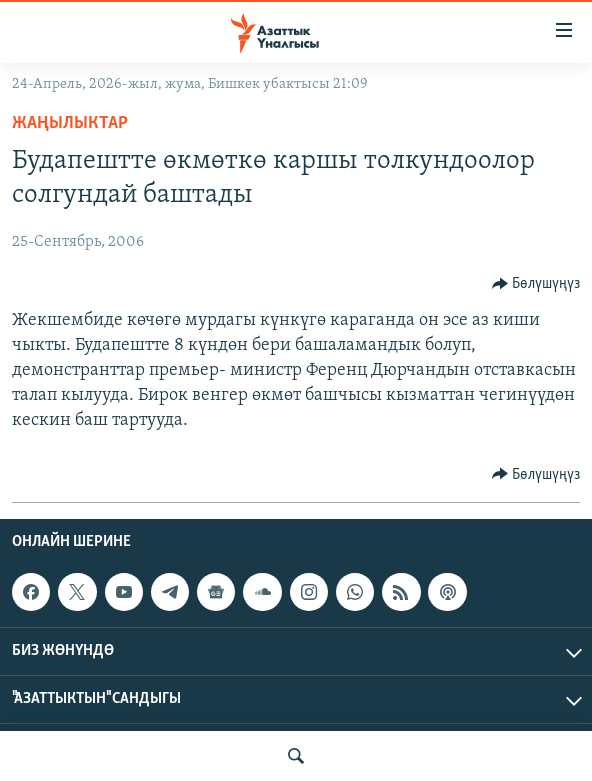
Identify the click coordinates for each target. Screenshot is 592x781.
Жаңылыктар (70, 123)
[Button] (536, 284)
